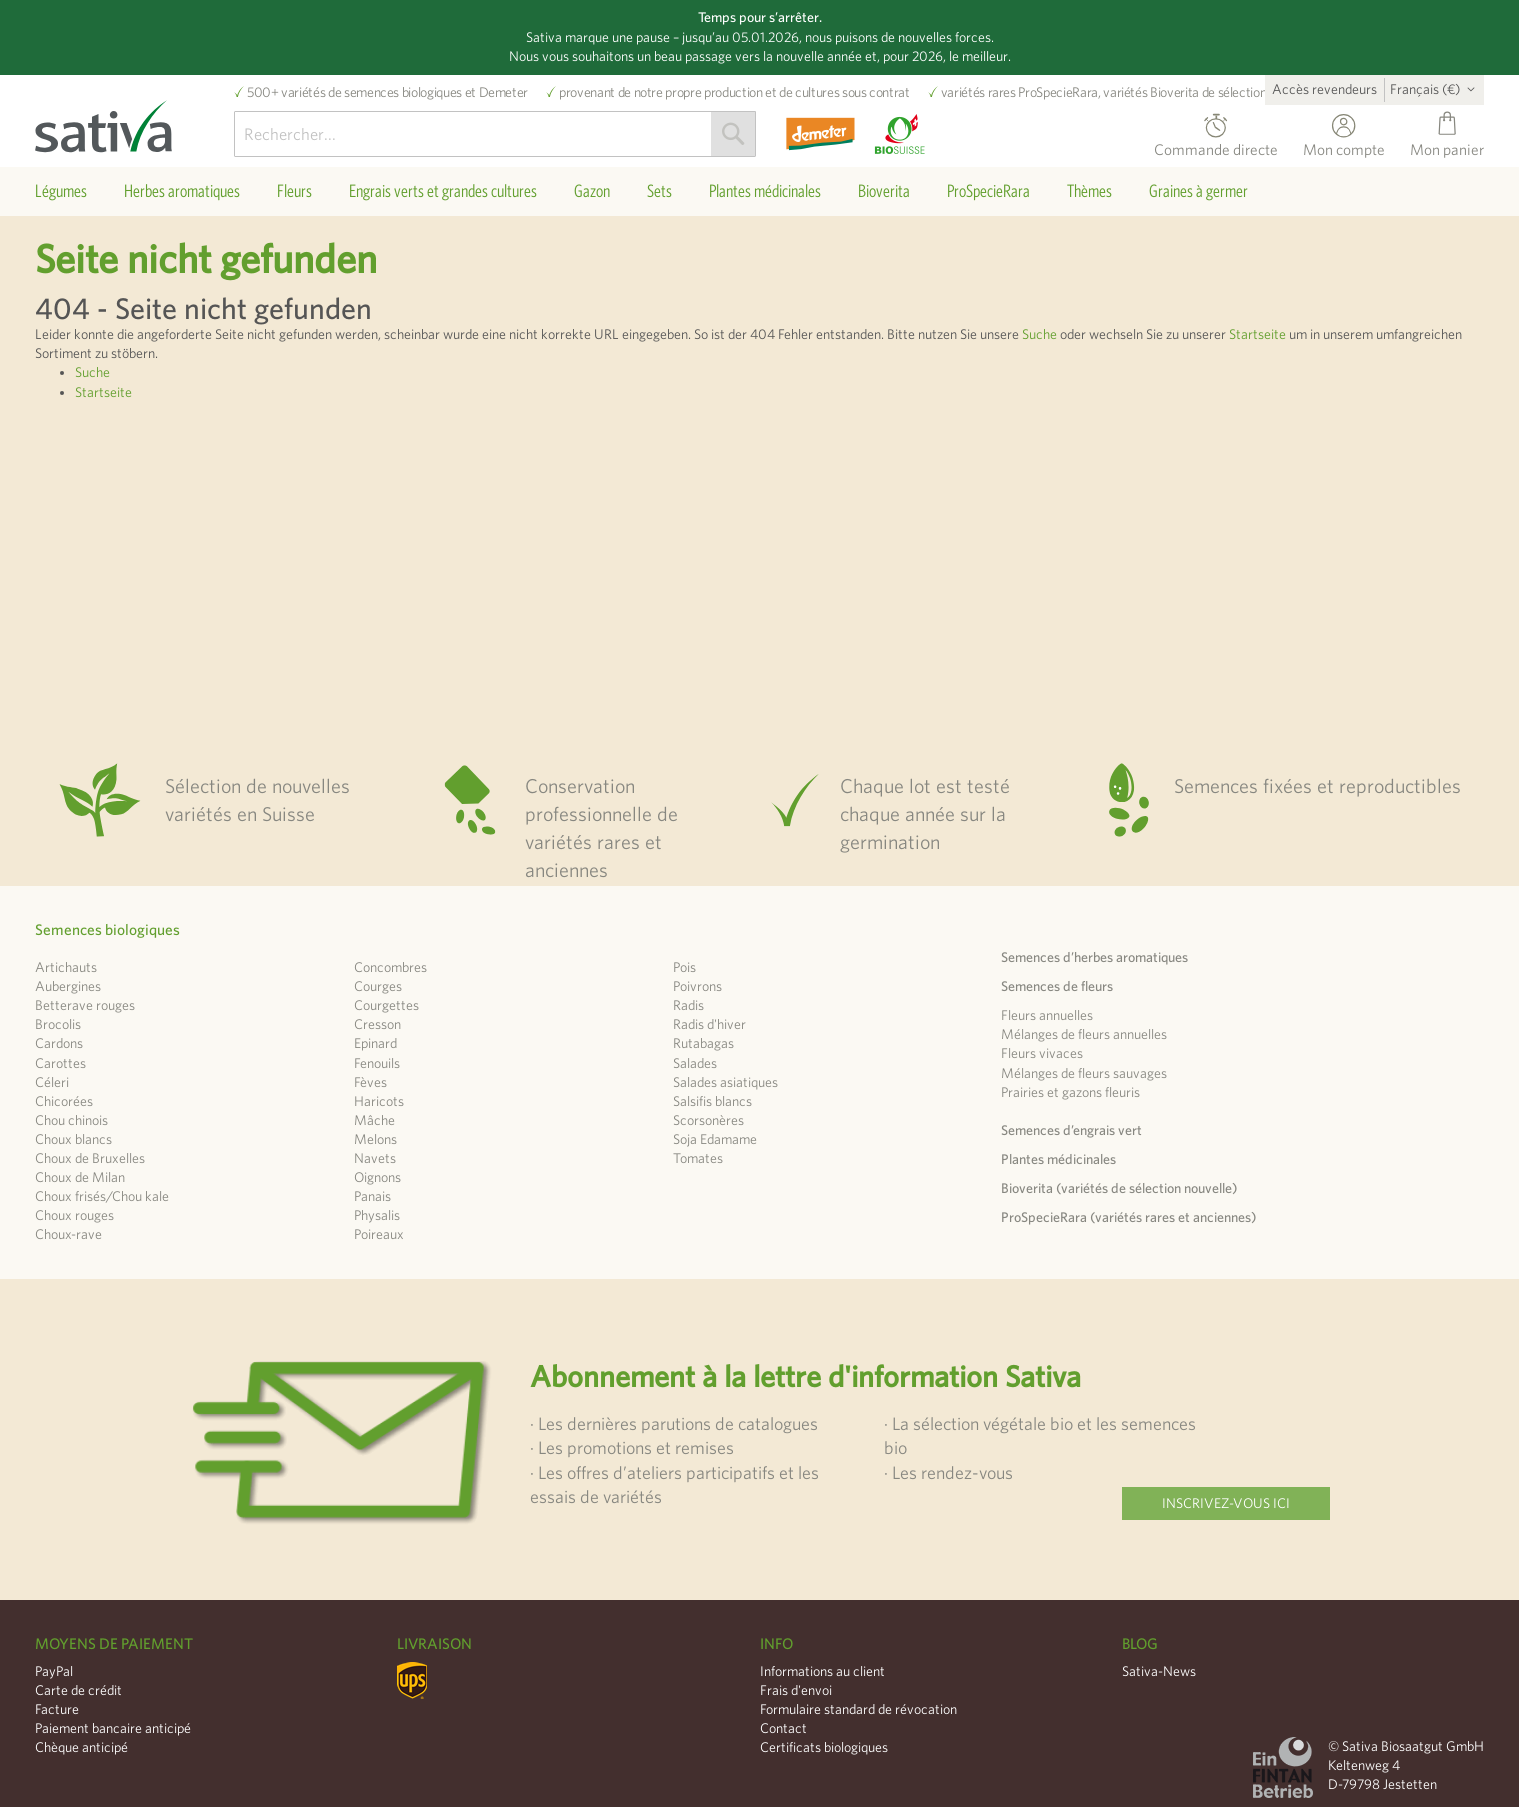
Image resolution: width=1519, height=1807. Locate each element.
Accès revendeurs (1324, 89)
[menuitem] (61, 191)
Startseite (1257, 334)
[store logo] (134, 121)
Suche (1039, 334)
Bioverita (1174, 92)
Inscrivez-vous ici (1226, 1503)
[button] (1436, 89)
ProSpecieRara (1057, 92)
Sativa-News (1159, 1671)
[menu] (759, 191)
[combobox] (495, 134)
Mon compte (1344, 146)
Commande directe (1216, 146)
